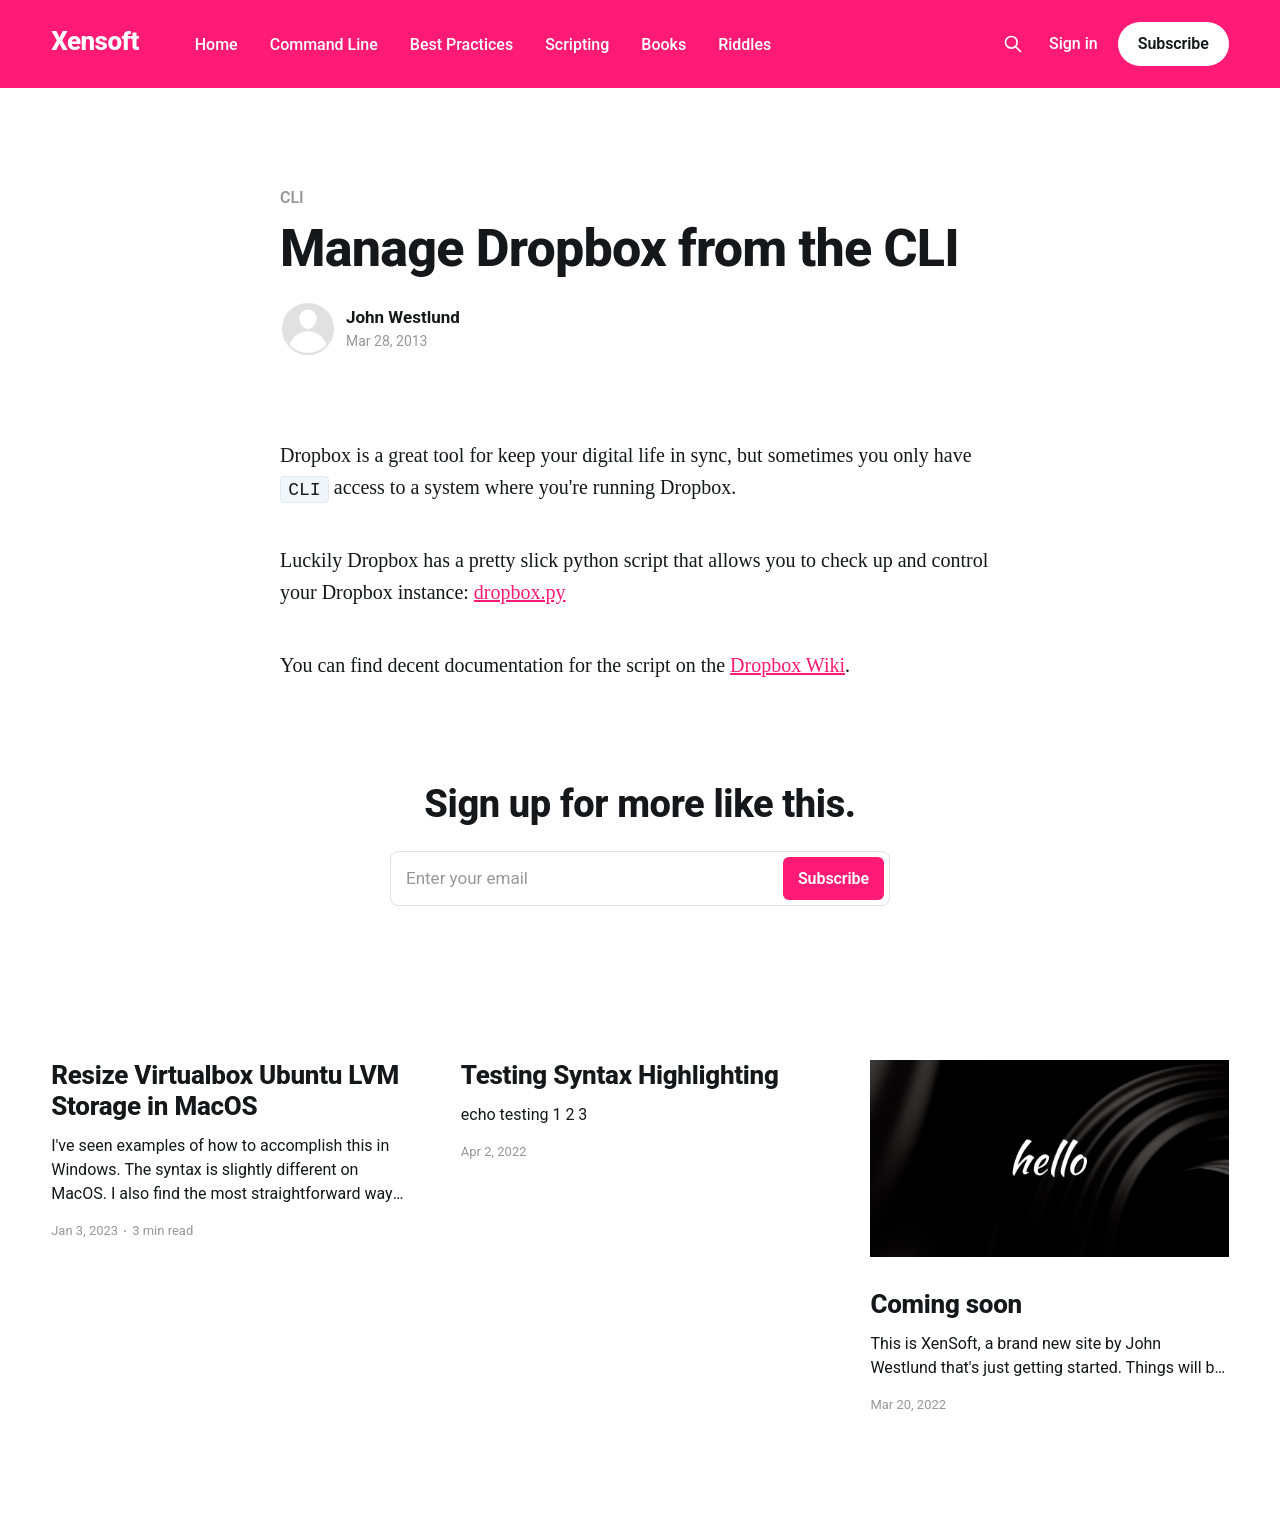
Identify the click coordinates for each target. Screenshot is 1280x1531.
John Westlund (403, 317)
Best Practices (461, 44)
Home (216, 44)
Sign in (1073, 43)
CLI (291, 197)
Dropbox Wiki (787, 665)
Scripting (577, 44)
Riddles (744, 44)
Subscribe (1173, 43)
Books (663, 44)
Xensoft (95, 41)
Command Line (324, 44)
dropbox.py (520, 592)
